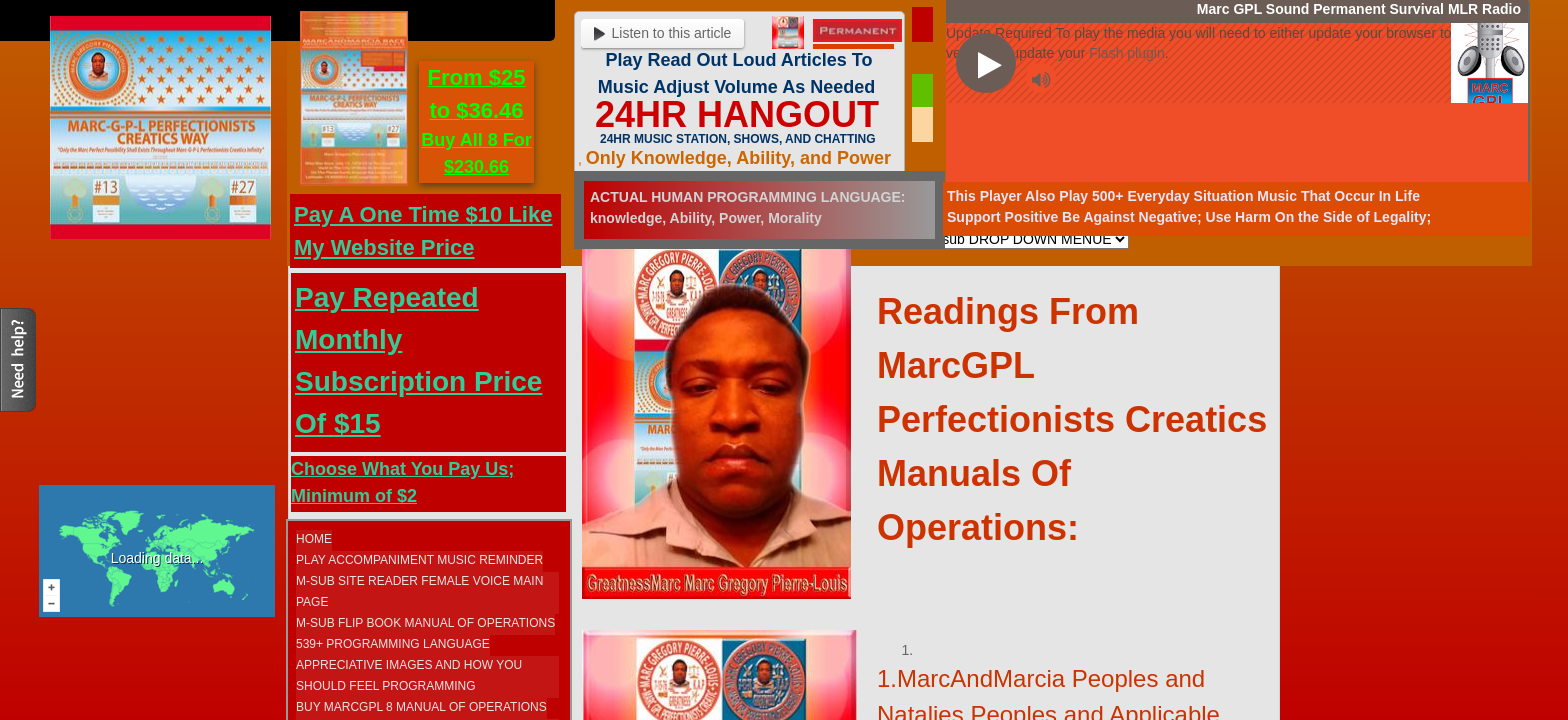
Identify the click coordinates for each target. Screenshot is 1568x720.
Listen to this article (663, 33)
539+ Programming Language (393, 644)
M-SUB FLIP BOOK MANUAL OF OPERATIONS (425, 623)
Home (314, 539)
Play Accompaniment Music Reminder (419, 560)
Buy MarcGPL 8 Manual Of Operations (421, 707)
